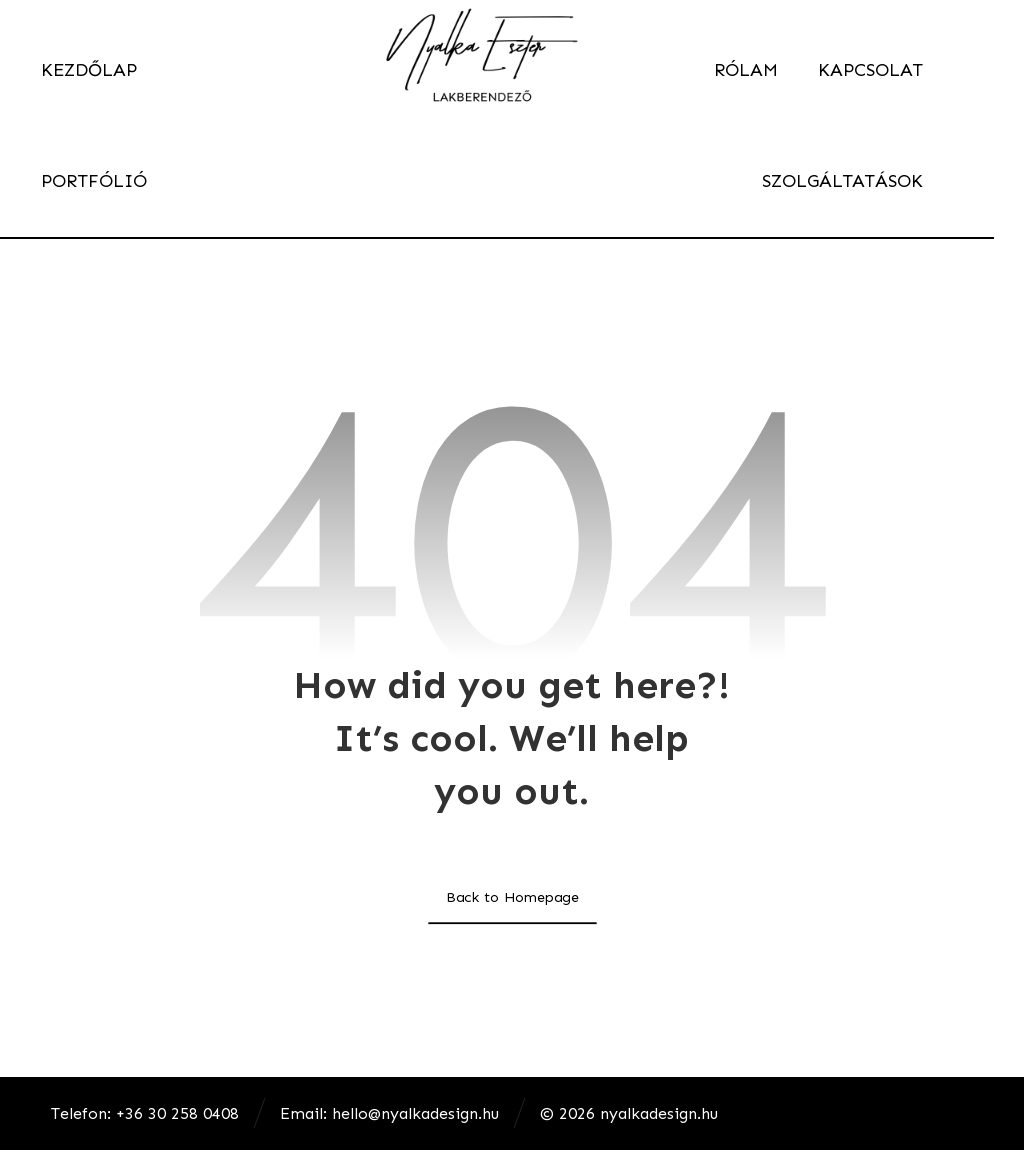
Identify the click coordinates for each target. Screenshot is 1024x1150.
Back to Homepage (512, 896)
